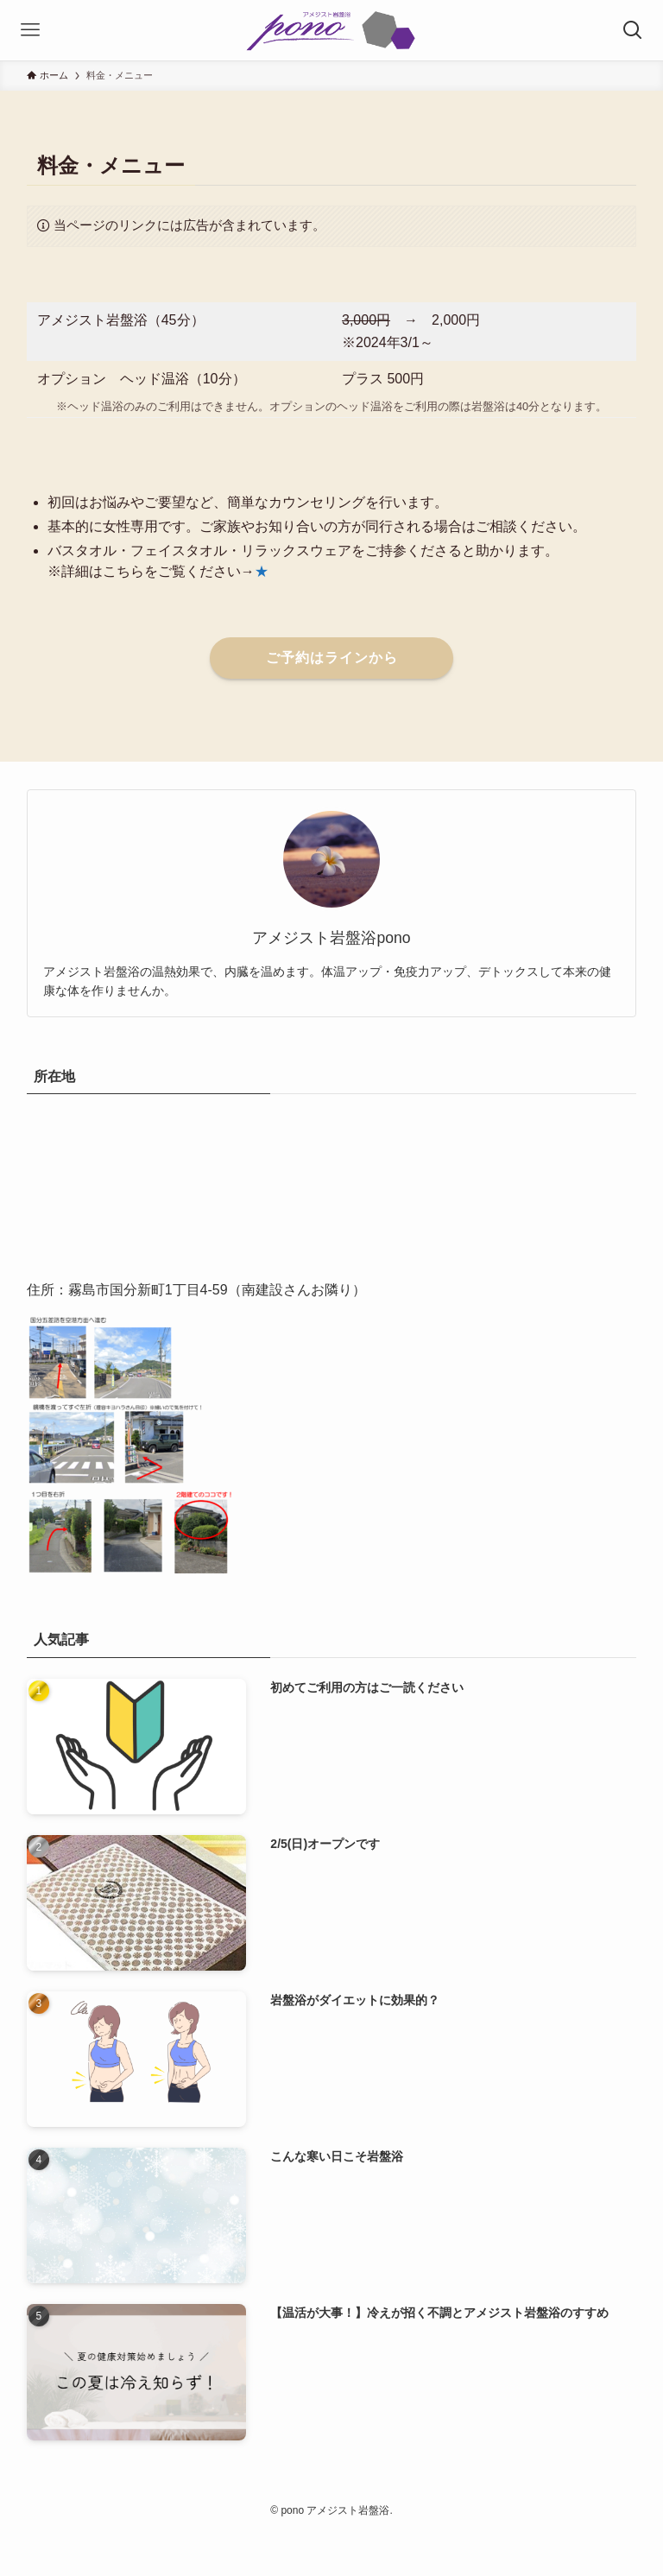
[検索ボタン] (633, 30)
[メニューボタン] (30, 30)
